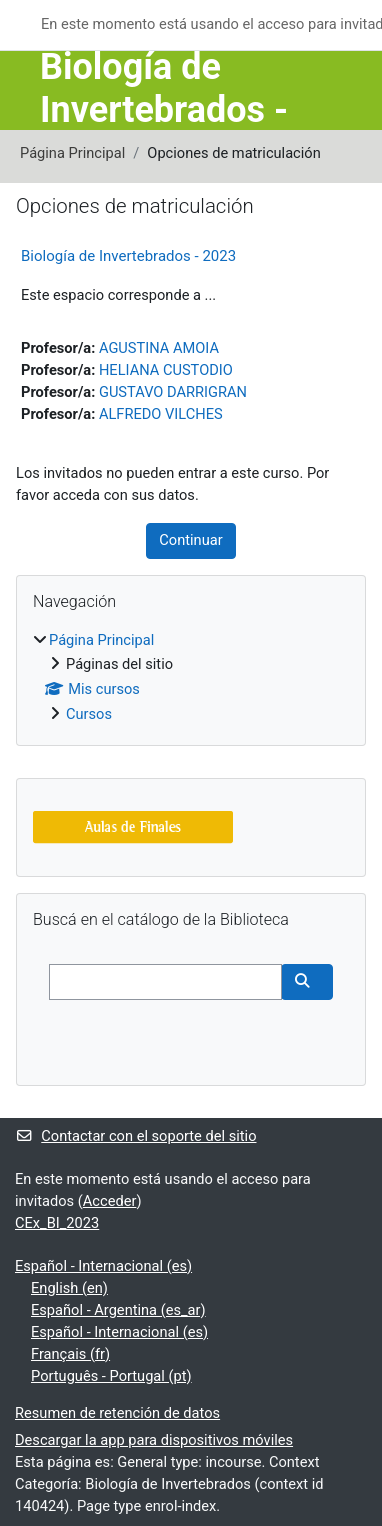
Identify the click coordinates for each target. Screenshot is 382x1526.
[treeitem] (191, 678)
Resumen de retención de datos (117, 1413)
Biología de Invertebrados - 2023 (128, 256)
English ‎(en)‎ (69, 1288)
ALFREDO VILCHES (161, 414)
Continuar (190, 540)
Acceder (110, 1201)
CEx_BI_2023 (57, 1223)
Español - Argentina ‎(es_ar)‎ (118, 1310)
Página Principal (72, 153)
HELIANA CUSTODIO (166, 370)
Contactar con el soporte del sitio (135, 1136)
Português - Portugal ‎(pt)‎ (111, 1376)
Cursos (89, 714)
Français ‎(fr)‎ (70, 1354)
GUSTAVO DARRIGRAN (173, 392)
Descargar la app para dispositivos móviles (154, 1440)
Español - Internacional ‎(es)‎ (103, 1266)
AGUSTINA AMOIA (159, 348)
